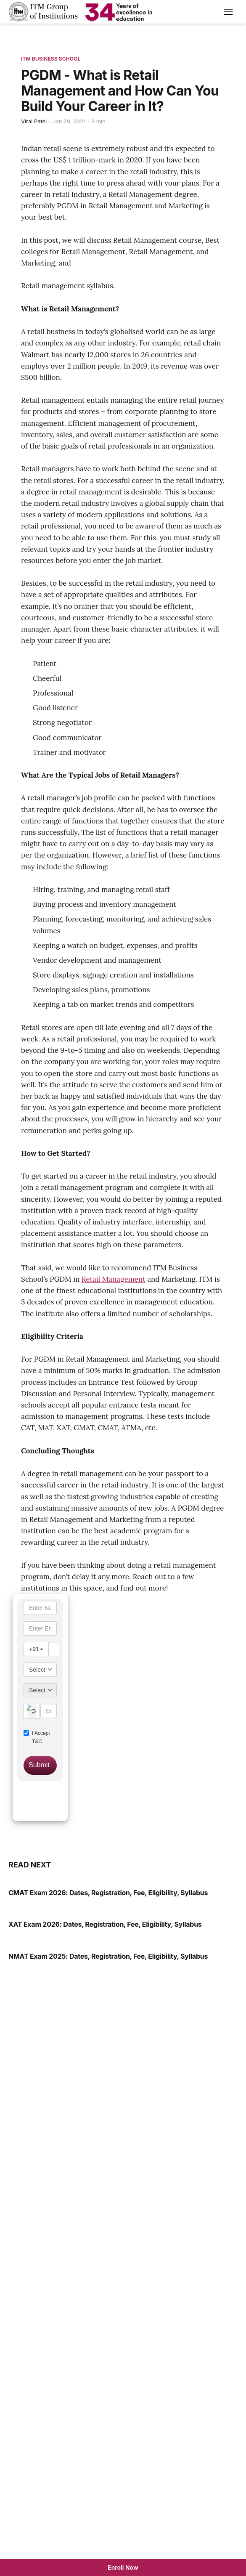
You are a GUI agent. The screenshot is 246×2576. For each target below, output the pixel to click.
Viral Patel (34, 121)
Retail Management (113, 1279)
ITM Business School (50, 59)
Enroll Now (123, 2567)
